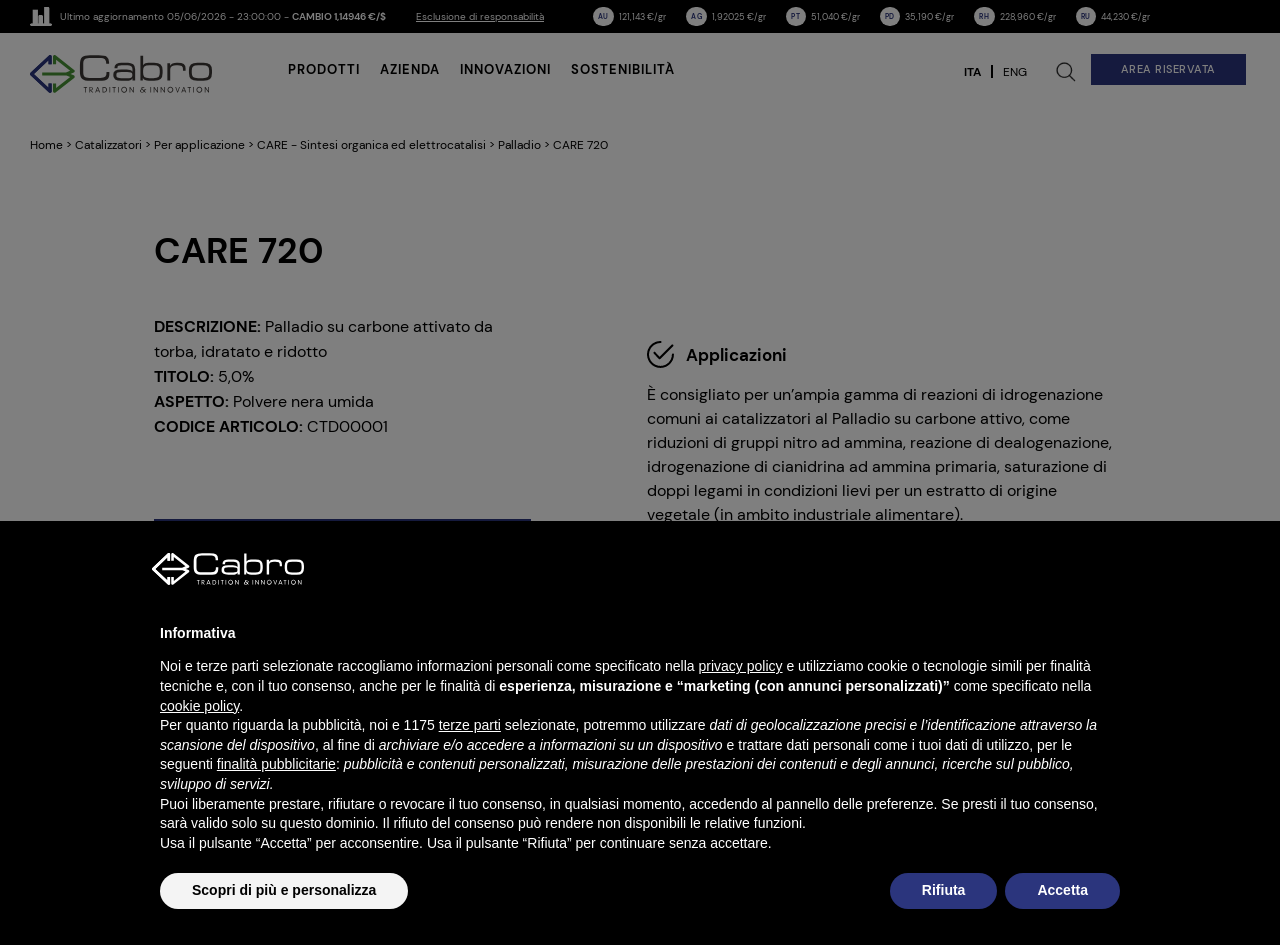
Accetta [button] (1062, 890)
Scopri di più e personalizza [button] (284, 890)
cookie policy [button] (199, 706)
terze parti (470, 725)
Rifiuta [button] (944, 890)
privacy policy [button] (741, 666)
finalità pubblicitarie (276, 764)
